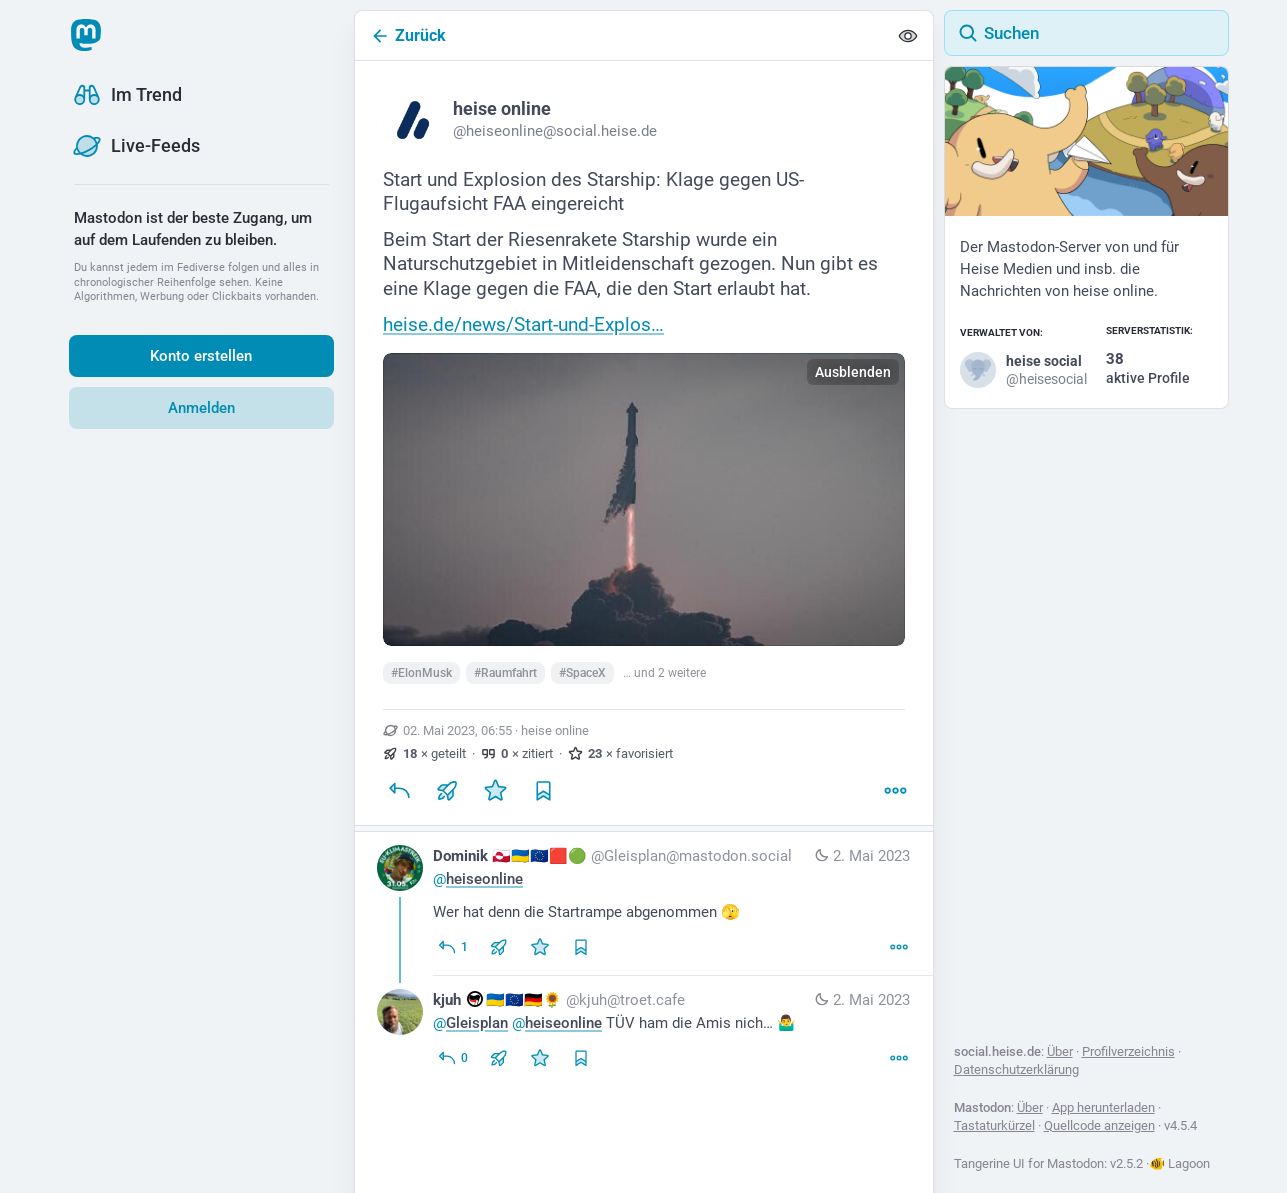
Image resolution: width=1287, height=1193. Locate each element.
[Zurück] (621, 35)
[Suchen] (1086, 33)
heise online (555, 730)
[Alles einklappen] (908, 36)
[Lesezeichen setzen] (543, 791)
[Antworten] (399, 791)
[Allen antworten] (452, 947)
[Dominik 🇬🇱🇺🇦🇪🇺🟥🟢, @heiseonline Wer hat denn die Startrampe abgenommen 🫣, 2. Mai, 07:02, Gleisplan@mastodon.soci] (644, 904)
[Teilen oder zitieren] (447, 791)
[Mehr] (895, 791)
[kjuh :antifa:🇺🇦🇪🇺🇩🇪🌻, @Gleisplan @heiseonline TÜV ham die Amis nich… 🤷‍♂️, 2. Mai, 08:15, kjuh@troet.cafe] (644, 1031)
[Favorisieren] (495, 791)
